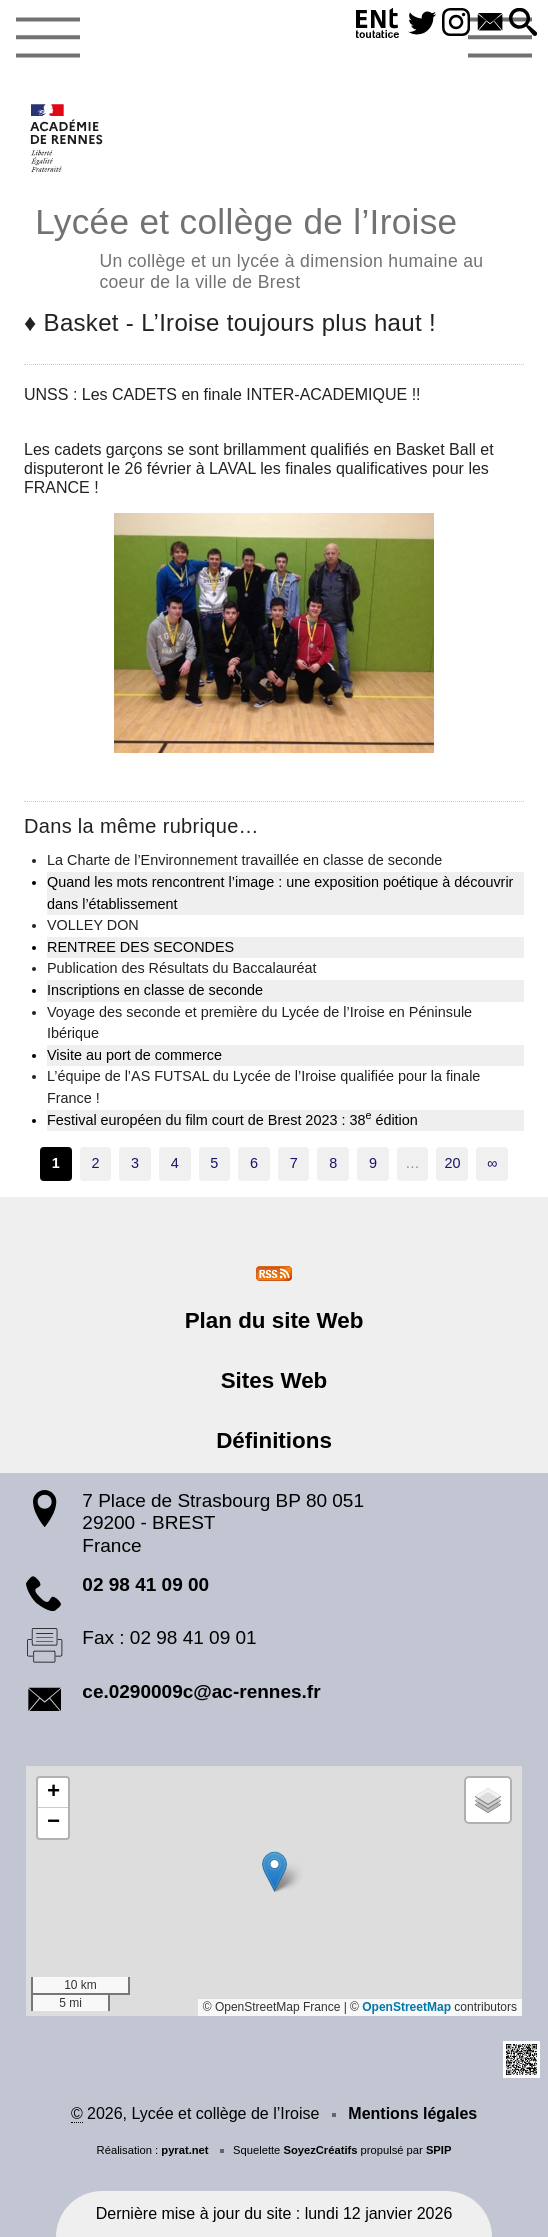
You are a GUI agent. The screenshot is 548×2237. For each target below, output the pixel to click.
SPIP (439, 2150)
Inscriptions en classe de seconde (155, 990)
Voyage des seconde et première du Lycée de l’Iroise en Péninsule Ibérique (259, 1023)
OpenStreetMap (406, 2007)
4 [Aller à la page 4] (175, 1163)
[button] (523, 23)
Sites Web (274, 1380)
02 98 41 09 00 (145, 1584)
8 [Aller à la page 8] (333, 1163)
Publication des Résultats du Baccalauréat (182, 968)
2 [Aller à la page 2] (95, 1163)
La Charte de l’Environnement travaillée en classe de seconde (244, 860)
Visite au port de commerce (134, 1055)
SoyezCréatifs (320, 2150)
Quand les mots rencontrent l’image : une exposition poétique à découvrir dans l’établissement (280, 893)
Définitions (274, 1440)
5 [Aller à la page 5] (214, 1163)
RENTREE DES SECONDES (140, 947)
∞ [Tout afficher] (492, 1163)
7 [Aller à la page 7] (294, 1163)
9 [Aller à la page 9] (373, 1163)
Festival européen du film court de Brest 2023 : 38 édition (232, 1119)
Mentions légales (412, 2113)
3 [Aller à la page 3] (135, 1163)
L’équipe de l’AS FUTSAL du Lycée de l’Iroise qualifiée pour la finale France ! (263, 1087)
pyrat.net (184, 2150)
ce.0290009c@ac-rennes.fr (201, 1691)
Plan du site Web (274, 1320)
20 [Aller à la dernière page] (452, 1163)
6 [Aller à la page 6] (254, 1163)
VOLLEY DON (93, 925)
